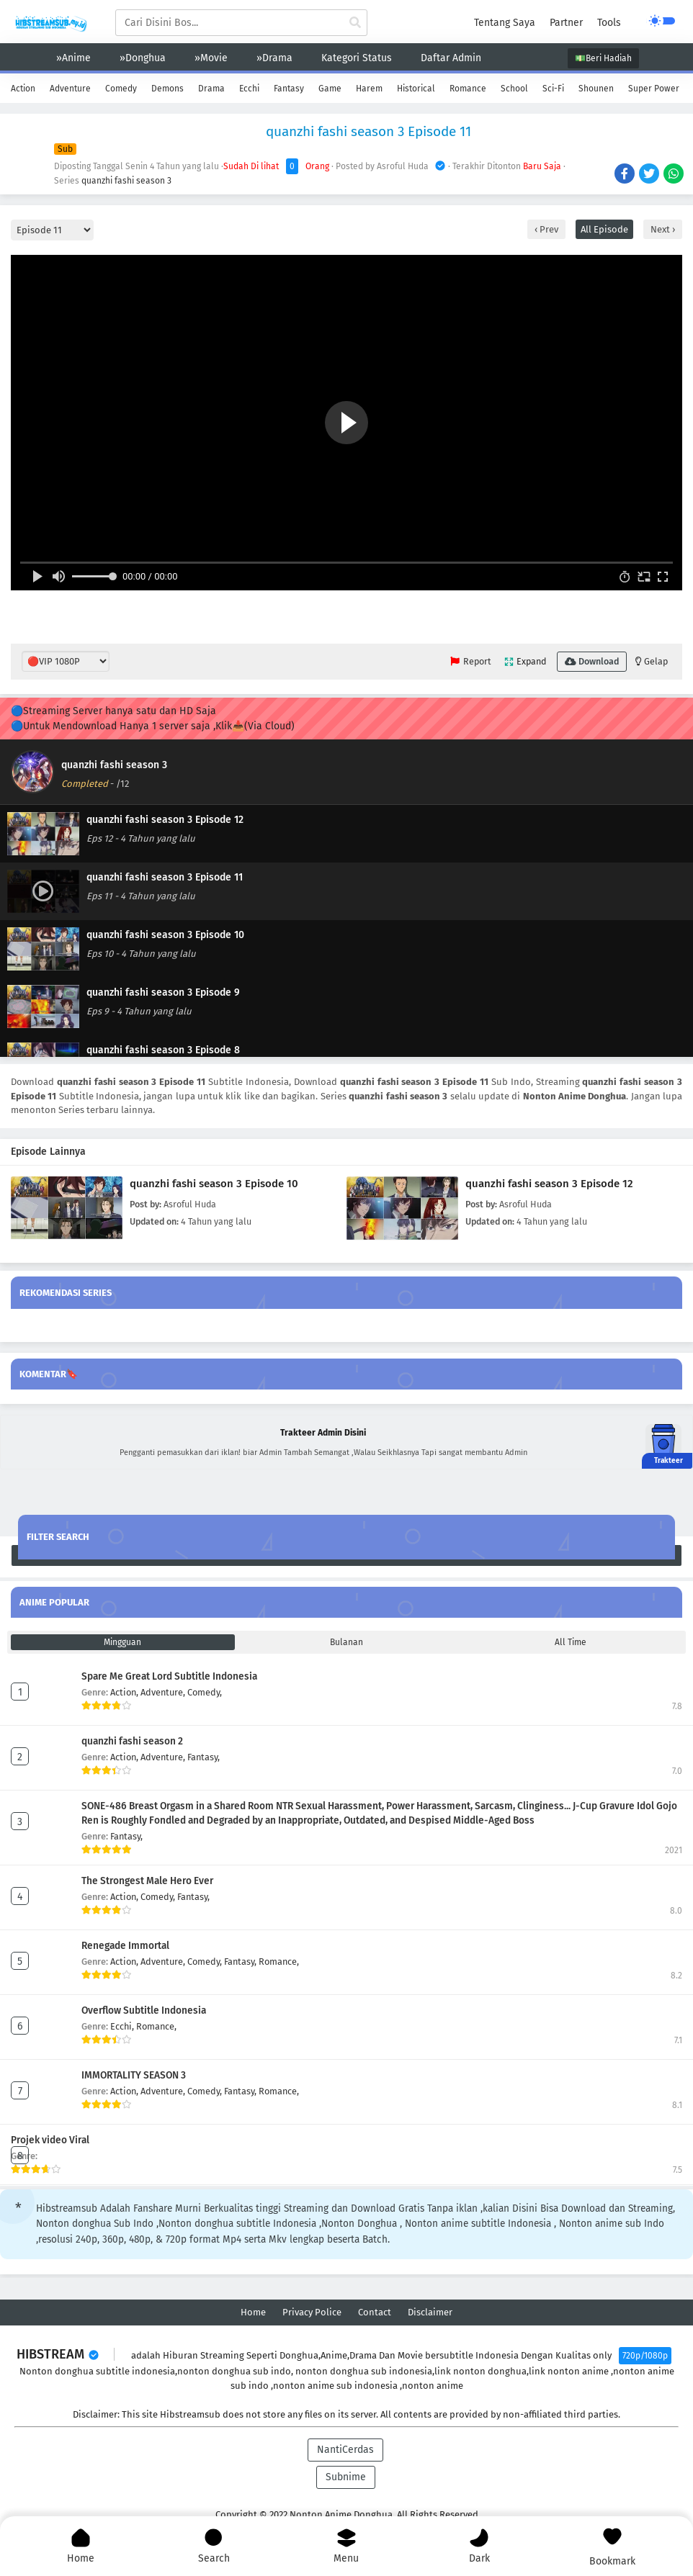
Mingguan (122, 1642)
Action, (125, 1692)
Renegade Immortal (125, 1946)
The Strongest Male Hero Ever (147, 1881)
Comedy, (204, 1692)
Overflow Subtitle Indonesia (143, 2010)
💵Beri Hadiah (603, 58)
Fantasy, (203, 1757)
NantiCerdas (345, 2450)
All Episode (604, 229)
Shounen (596, 89)
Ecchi (249, 89)
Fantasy (289, 89)
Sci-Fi (553, 89)
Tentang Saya (504, 23)
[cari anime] (355, 23)
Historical (416, 89)
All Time (570, 1642)
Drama (211, 89)
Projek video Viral (50, 2140)
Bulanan (346, 1642)
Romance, (279, 1961)
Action (23, 89)
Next (661, 229)
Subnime (346, 2477)
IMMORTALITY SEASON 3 (133, 2075)
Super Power (653, 89)
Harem (369, 89)
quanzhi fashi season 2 (132, 1741)
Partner (566, 23)
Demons (167, 89)
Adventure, (163, 1692)
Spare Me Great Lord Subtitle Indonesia (169, 1676)
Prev (547, 229)
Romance (468, 89)
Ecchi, (123, 2026)
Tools (609, 23)
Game (329, 89)
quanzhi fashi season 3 (126, 181)
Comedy (121, 89)
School (514, 89)
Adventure (70, 89)
